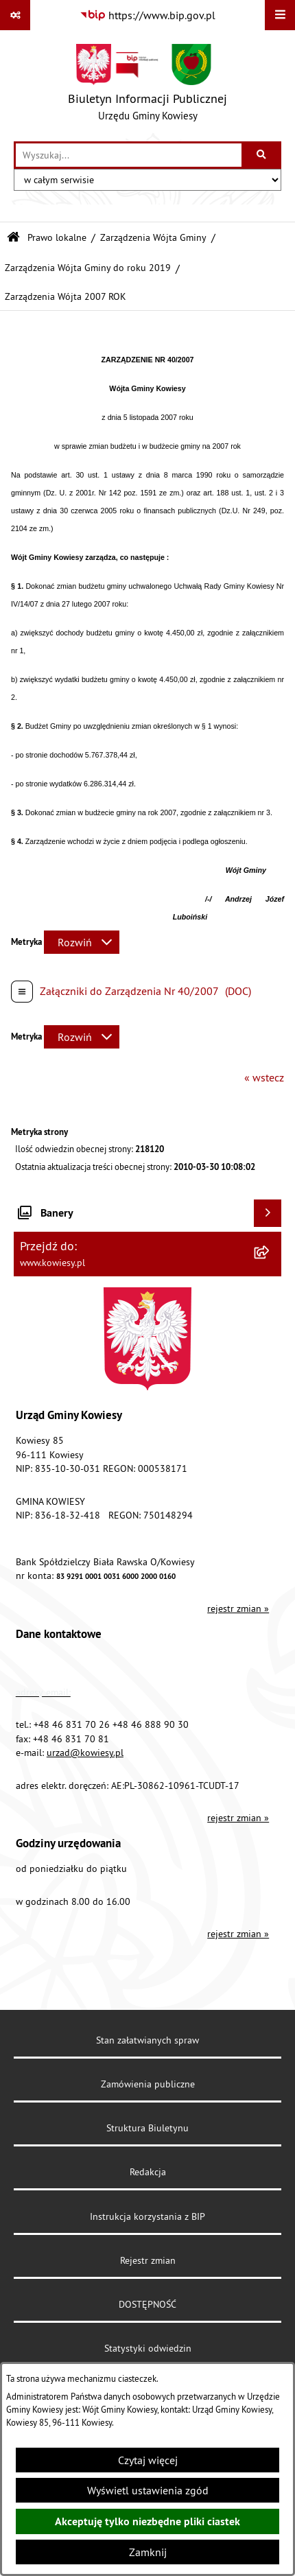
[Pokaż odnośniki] (15, 15)
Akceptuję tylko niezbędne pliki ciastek (147, 2521)
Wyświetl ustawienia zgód (148, 2490)
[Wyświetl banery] (267, 1213)
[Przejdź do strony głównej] (147, 86)
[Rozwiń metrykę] (81, 942)
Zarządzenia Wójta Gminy (153, 237)
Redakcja (148, 2172)
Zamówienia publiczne (148, 2084)
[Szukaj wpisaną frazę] (262, 155)
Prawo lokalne (56, 237)
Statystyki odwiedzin (147, 2348)
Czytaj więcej (148, 2460)
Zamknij (148, 2552)
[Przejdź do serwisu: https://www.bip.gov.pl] (147, 15)
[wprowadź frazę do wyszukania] (129, 155)
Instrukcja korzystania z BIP (147, 2216)
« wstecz (264, 1077)
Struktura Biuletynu (147, 2128)
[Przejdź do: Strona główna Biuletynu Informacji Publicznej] (13, 238)
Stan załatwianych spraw (147, 2040)
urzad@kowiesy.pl (85, 1752)
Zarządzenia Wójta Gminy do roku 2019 (88, 267)
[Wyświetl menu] (280, 15)
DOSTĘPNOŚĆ (147, 2304)
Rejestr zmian (148, 2260)
